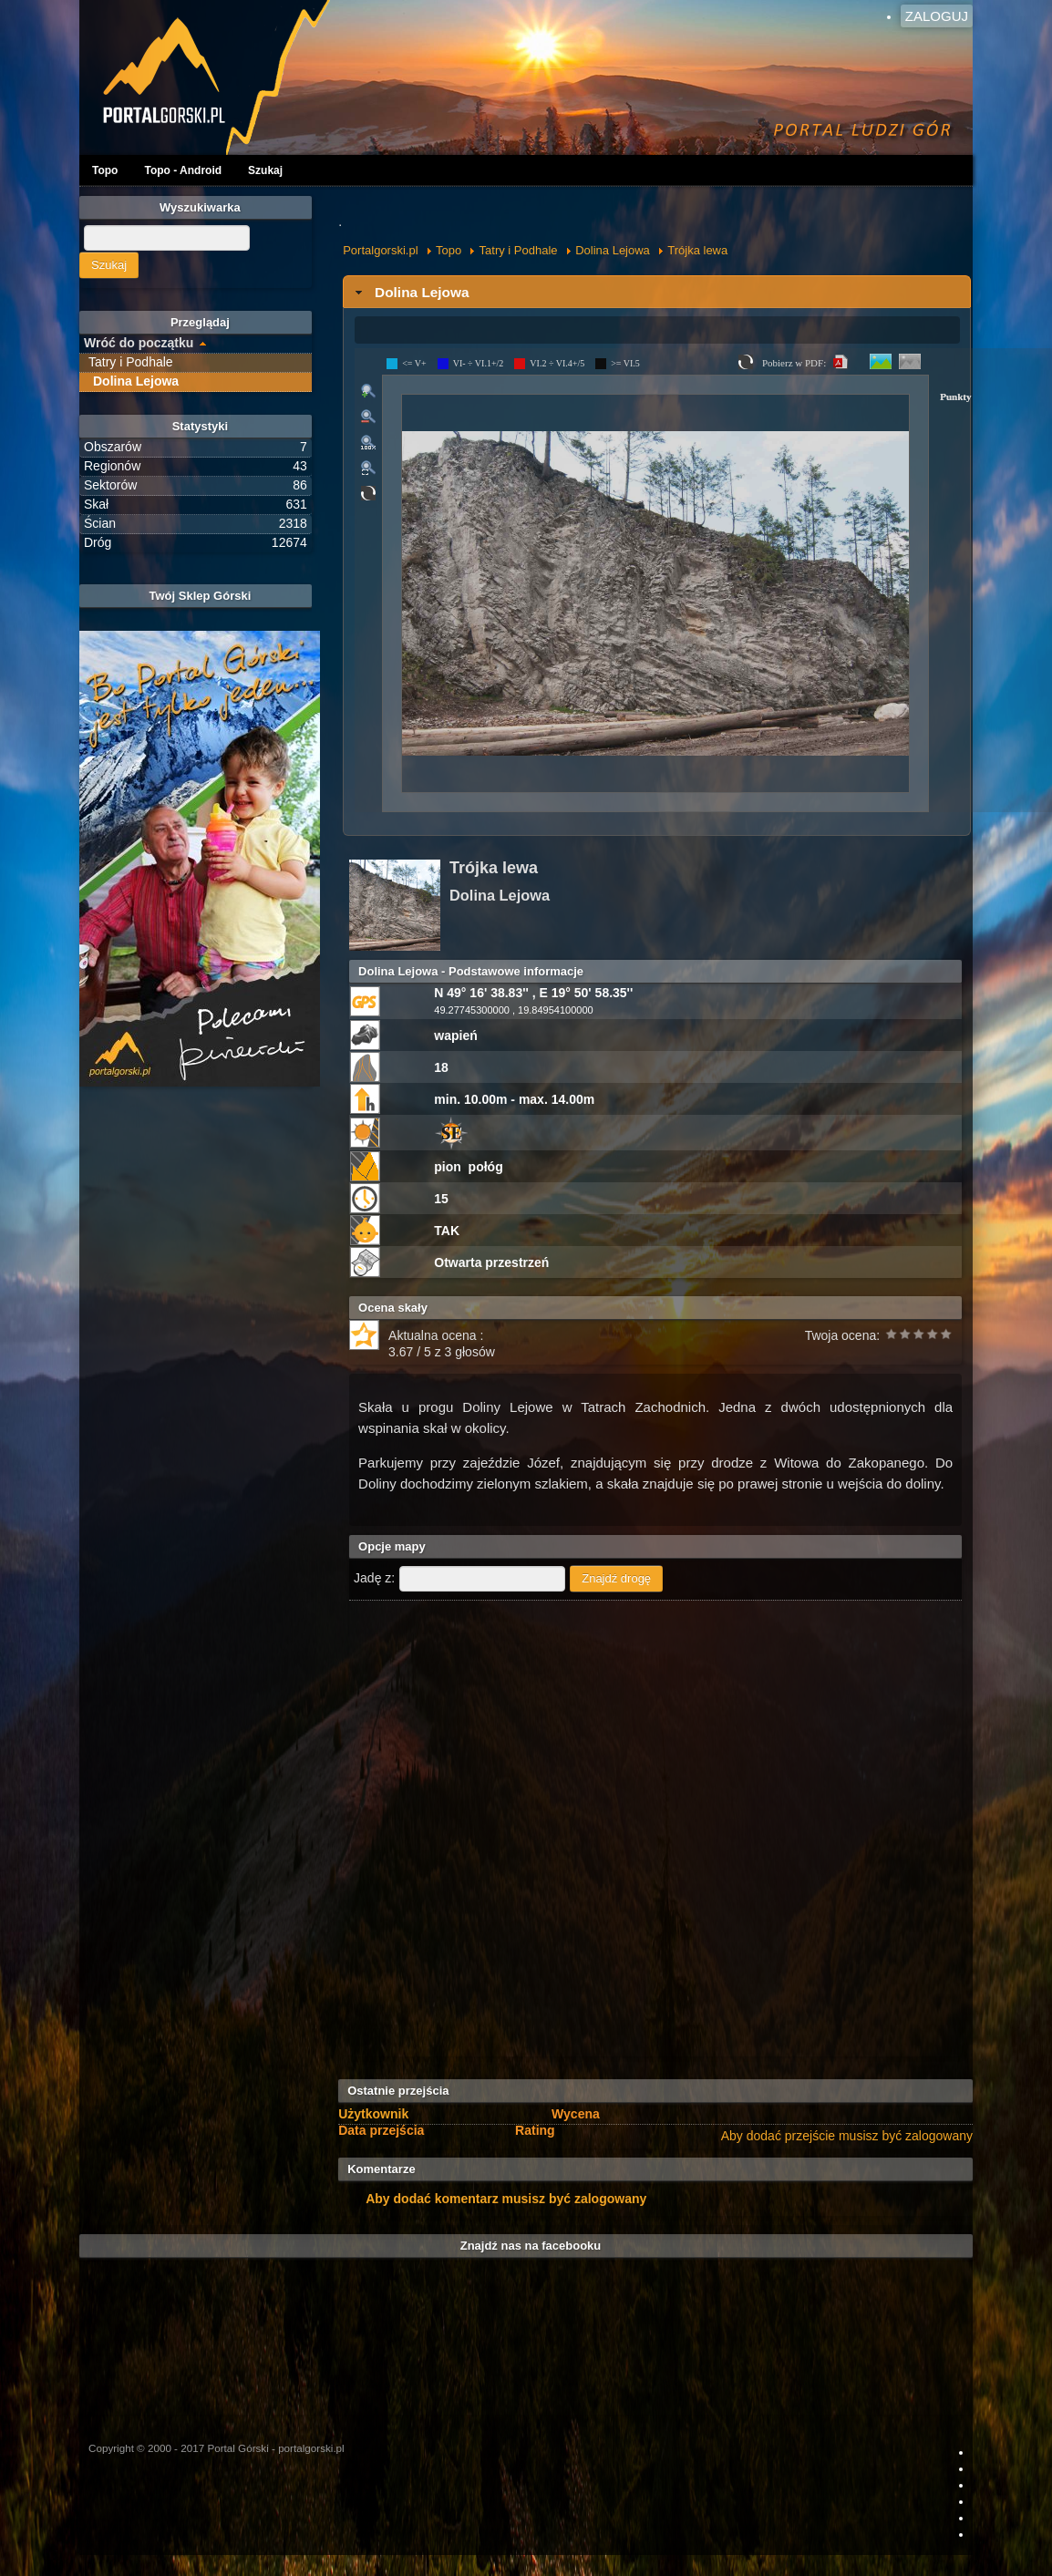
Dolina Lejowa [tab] (410, 292)
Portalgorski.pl (380, 250)
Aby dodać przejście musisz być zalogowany (847, 2135)
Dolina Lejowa (612, 250)
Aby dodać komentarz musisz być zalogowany (506, 2198)
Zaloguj (936, 16)
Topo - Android (183, 170)
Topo (105, 170)
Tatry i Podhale (519, 250)
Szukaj (265, 170)
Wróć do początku (138, 342)
